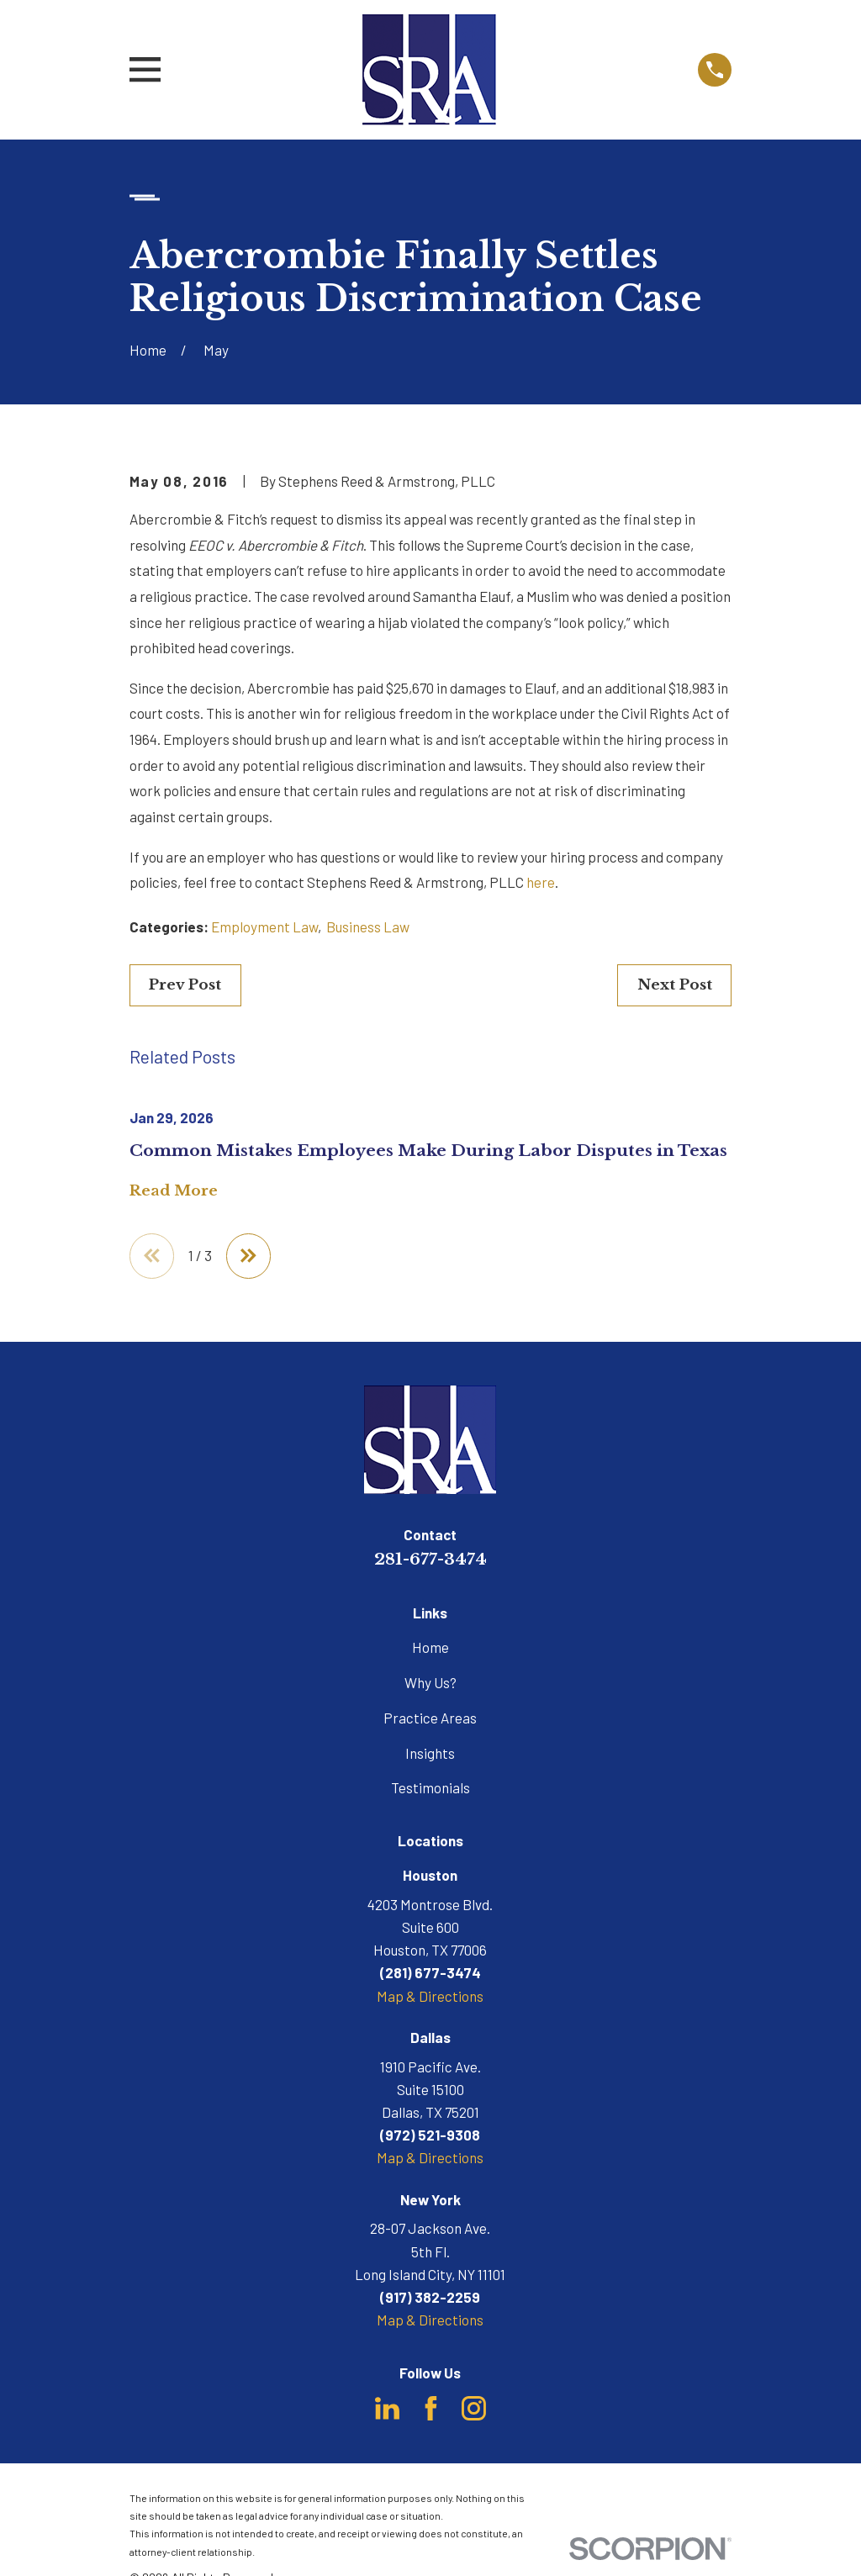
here (540, 882)
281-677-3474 (430, 1559)
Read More (173, 1192)
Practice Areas (430, 1718)
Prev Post (185, 985)
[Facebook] (431, 2409)
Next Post (674, 985)
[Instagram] (474, 2409)
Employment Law (264, 926)
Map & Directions (430, 1996)
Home (430, 1647)
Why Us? (430, 1683)
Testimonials (430, 1788)
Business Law (367, 926)
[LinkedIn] (387, 2409)
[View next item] (250, 1256)
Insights (430, 1753)
